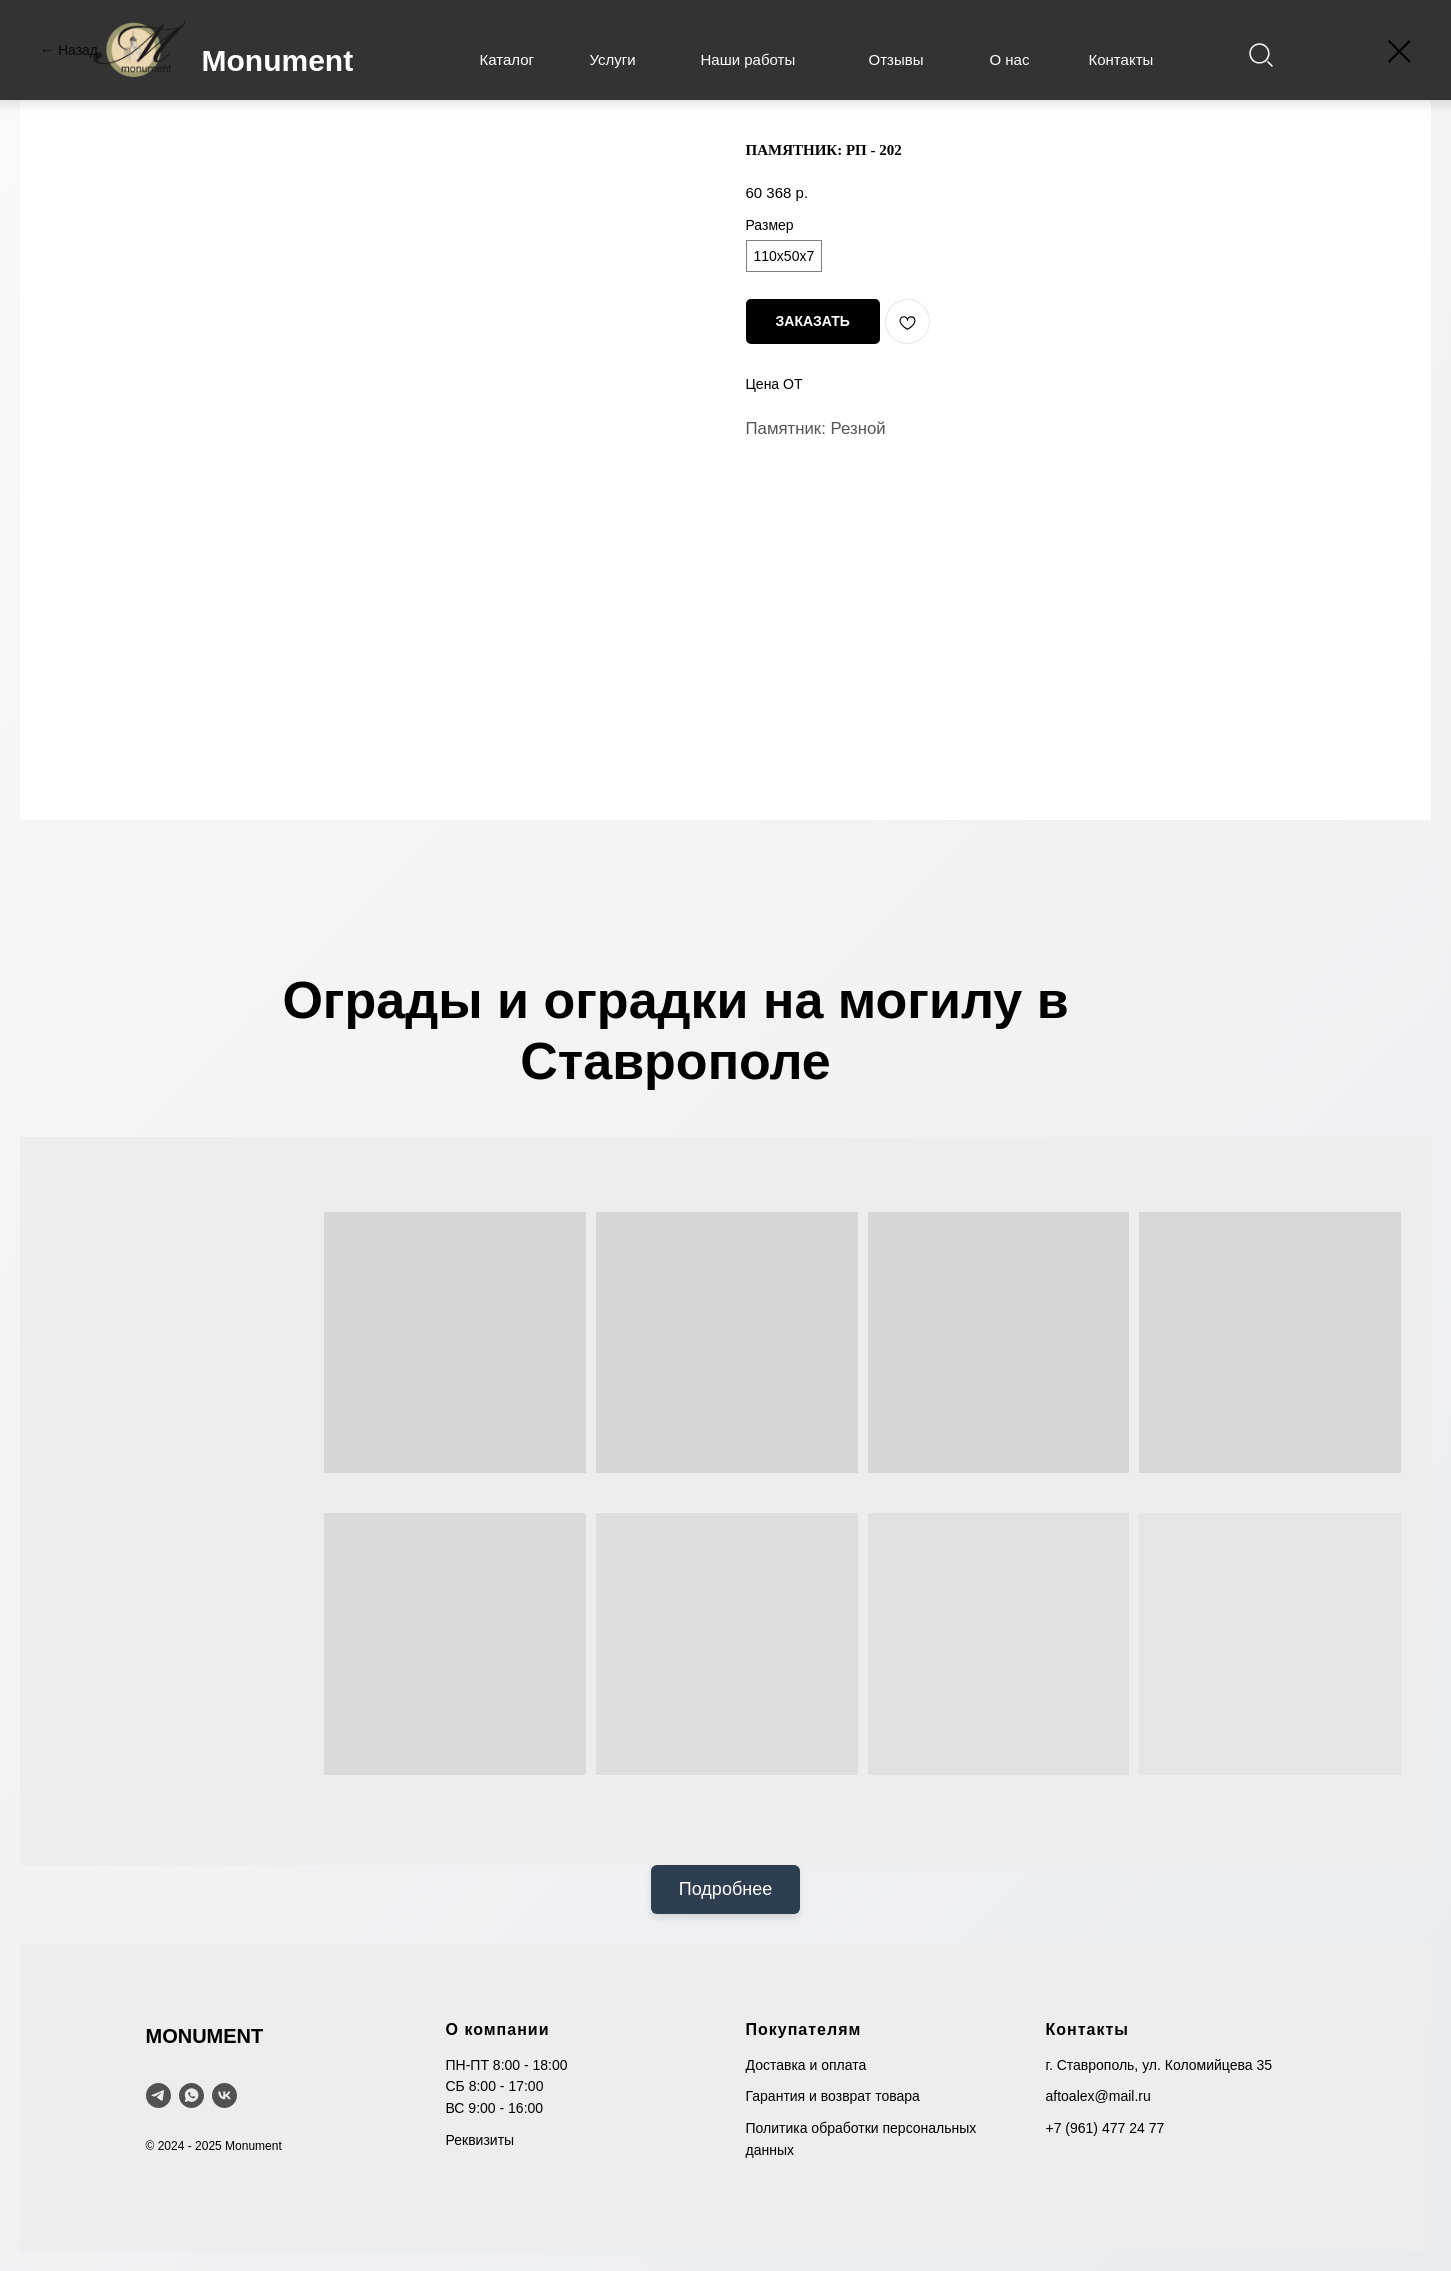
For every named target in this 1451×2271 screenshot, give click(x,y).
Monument (278, 60)
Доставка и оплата (806, 2065)
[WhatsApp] (191, 2095)
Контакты (1121, 59)
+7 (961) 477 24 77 (1105, 2128)
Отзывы (896, 59)
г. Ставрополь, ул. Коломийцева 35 (1159, 2065)
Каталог (507, 59)
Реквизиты (480, 2140)
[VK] (224, 2095)
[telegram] (158, 2095)
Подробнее (725, 1889)
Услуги (613, 59)
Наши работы (748, 59)
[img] (1260, 55)
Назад (78, 50)
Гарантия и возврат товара (833, 2096)
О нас (1010, 59)
